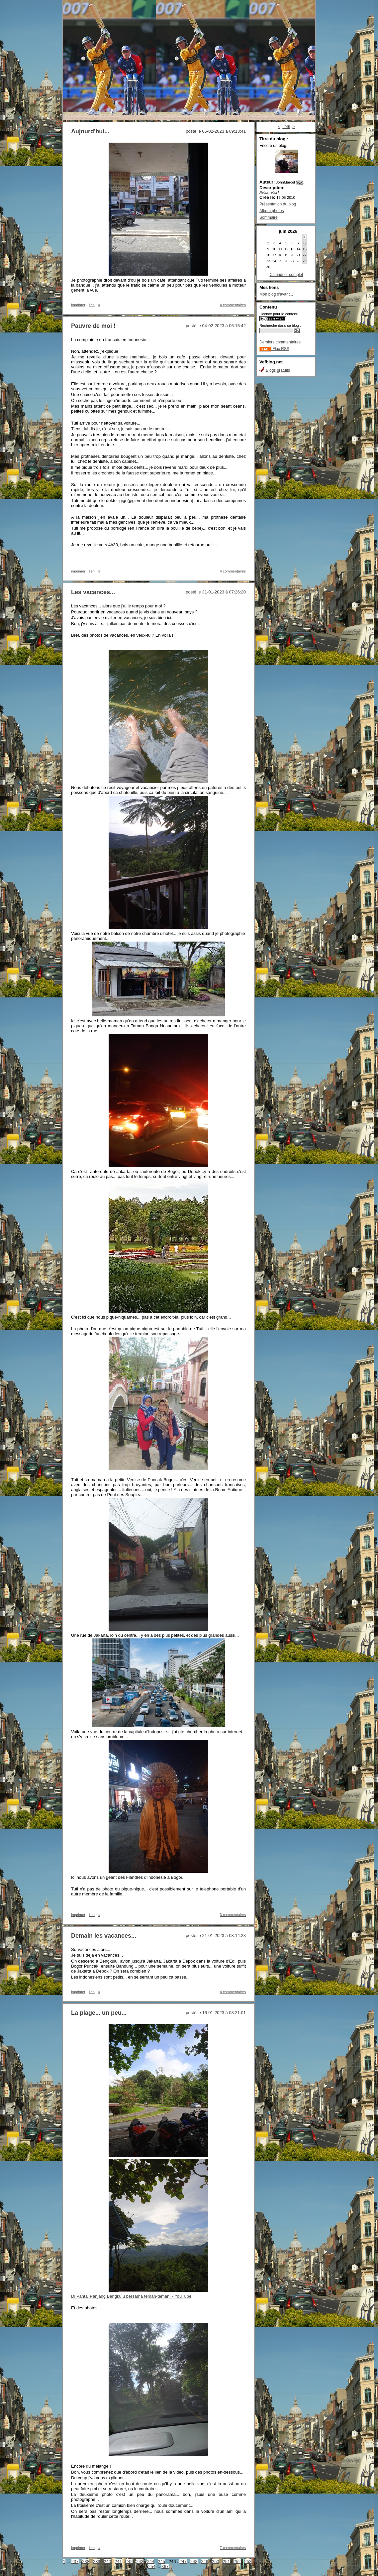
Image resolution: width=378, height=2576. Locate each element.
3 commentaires (233, 1915)
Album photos (271, 210)
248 (194, 2561)
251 (226, 2561)
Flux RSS (274, 348)
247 (183, 2561)
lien (92, 305)
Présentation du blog (277, 204)
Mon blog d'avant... (276, 294)
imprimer (78, 305)
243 (139, 2561)
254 (151, 2566)
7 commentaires (233, 2548)
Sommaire (268, 217)
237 (75, 2561)
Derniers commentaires (280, 342)
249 (204, 2561)
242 (129, 2561)
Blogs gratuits (274, 370)
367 (165, 2566)
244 (150, 2561)
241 (118, 2561)
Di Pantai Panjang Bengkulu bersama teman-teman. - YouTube (131, 2296)
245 (161, 2561)
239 (96, 2561)
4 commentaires (233, 305)
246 (286, 126)
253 (248, 2561)
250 (215, 2561)
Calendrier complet (286, 274)
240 (107, 2561)
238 (85, 2561)
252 (237, 2561)
